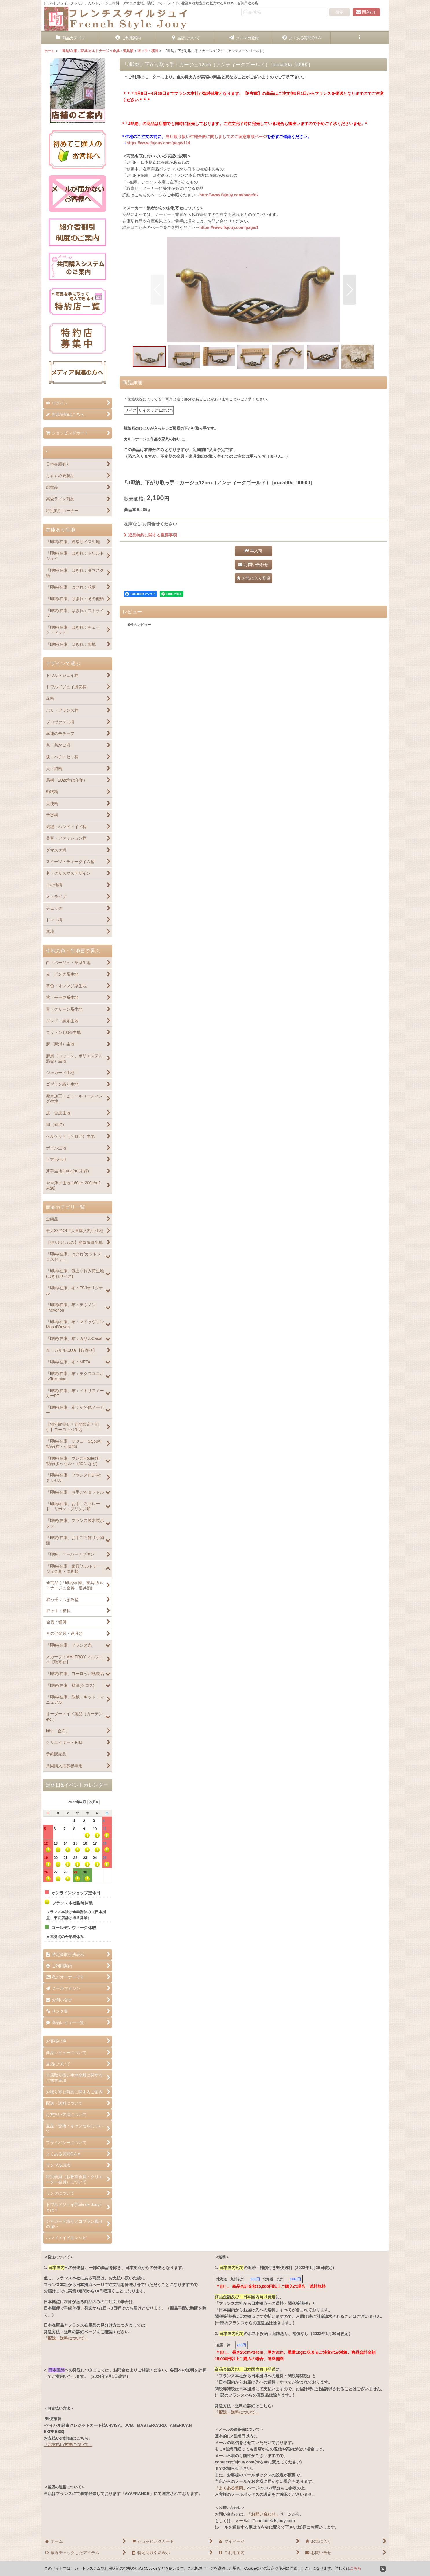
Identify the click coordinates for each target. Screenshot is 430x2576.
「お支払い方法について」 (68, 2444)
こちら (355, 2568)
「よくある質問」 (231, 2488)
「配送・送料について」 (66, 2338)
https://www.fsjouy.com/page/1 (228, 227)
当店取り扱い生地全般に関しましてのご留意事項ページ (216, 136)
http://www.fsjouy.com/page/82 (228, 195)
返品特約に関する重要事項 (150, 535)
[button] (360, 38)
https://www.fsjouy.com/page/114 (158, 143)
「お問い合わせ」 (263, 2514)
